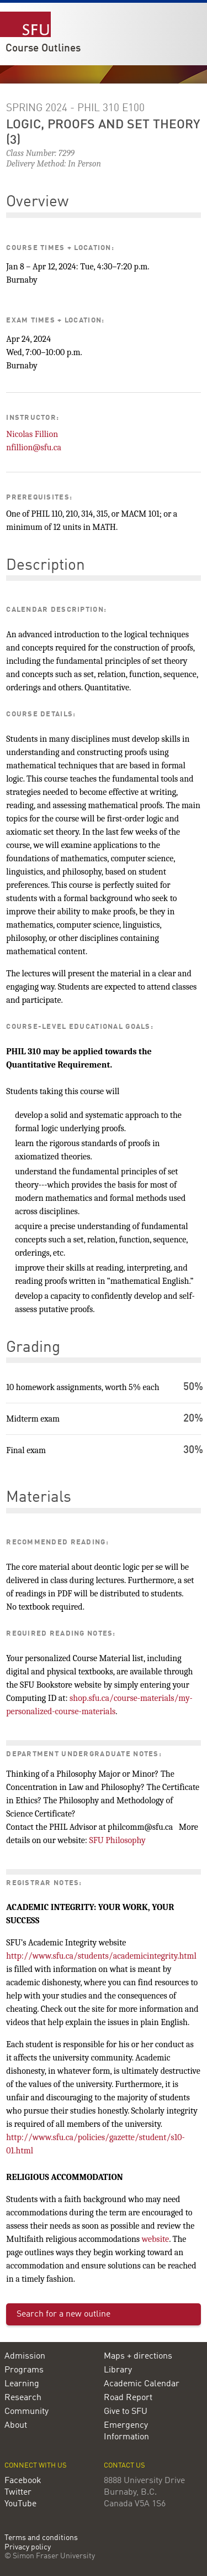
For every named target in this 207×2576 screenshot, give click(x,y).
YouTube (20, 2504)
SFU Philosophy (117, 1840)
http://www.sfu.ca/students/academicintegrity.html (101, 1956)
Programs (24, 2370)
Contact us (124, 2465)
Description (45, 566)
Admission (24, 2356)
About (15, 2425)
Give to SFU (125, 2411)
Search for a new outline (63, 2314)
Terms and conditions (41, 2538)
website (155, 2239)
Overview (37, 202)
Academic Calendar (141, 2384)
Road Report (128, 2397)
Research (22, 2397)
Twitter (17, 2492)
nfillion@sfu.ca (33, 447)
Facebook (22, 2480)
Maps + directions (138, 2356)
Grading (33, 1348)
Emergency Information (126, 2431)
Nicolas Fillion (32, 434)
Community (26, 2411)
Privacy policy (27, 2547)
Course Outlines (43, 48)
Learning (21, 2384)
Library (118, 2370)
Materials (38, 1498)
